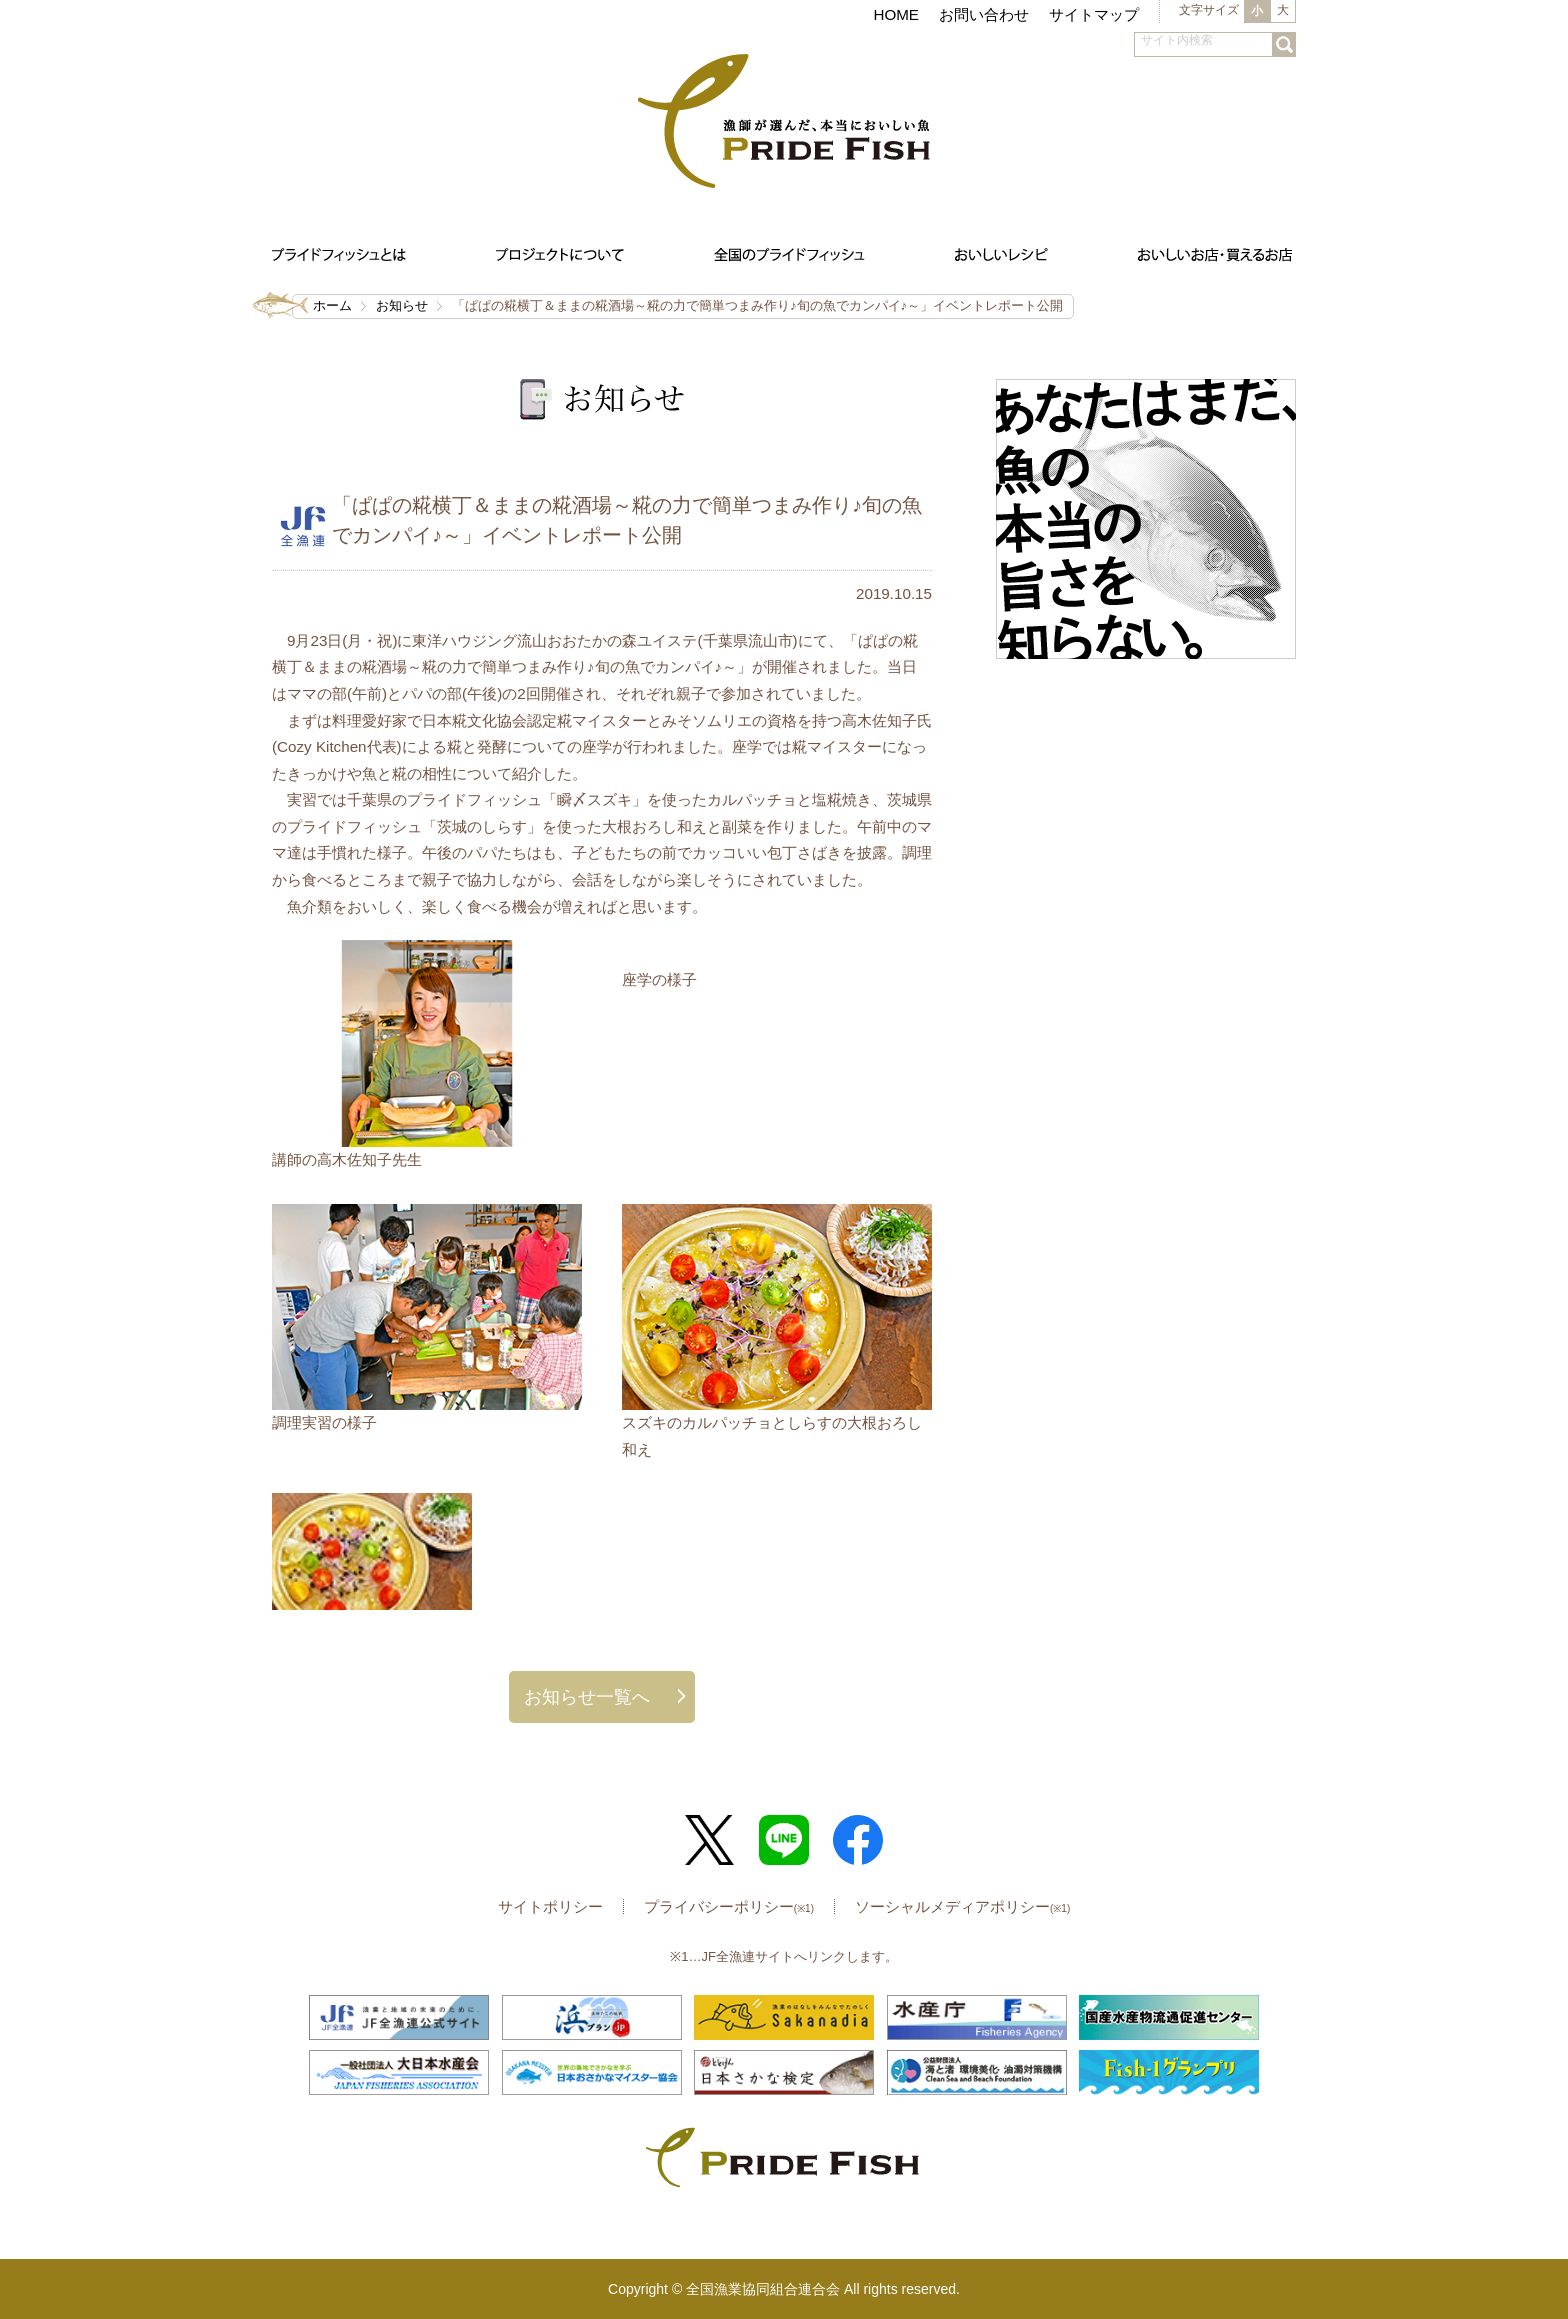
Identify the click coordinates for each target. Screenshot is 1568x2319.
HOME (896, 14)
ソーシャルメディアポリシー (962, 1906)
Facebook (858, 1840)
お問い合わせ (984, 14)
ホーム (332, 305)
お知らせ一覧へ (587, 1696)
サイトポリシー (550, 1906)
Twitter (710, 1840)
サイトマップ (1094, 14)
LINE (784, 1840)
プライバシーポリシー (729, 1906)
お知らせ (402, 305)
